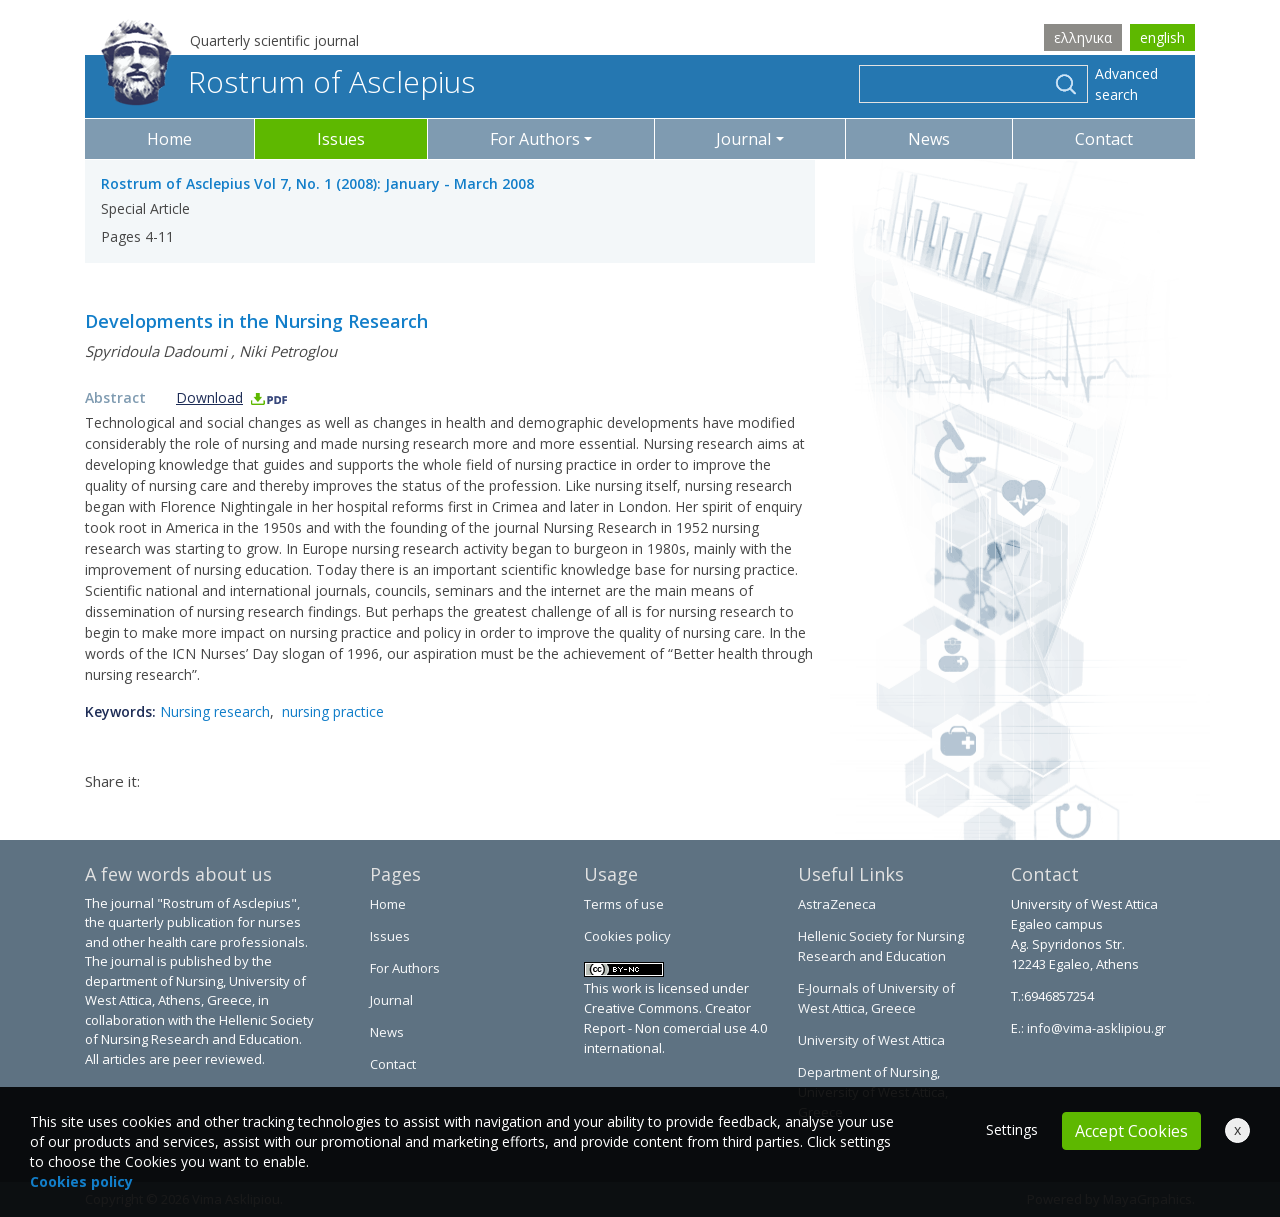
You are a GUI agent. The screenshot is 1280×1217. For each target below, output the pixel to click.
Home (169, 139)
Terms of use (624, 904)
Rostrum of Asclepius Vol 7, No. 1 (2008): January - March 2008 (317, 183)
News (929, 139)
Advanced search (1126, 84)
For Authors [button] (535, 139)
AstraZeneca (837, 904)
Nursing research (215, 711)
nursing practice (333, 711)
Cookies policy (627, 936)
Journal (391, 1000)
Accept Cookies (1131, 1131)
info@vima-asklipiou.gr (1095, 1028)
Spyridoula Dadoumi (156, 351)
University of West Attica (871, 1040)
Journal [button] (743, 139)
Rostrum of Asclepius (288, 81)
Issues (341, 139)
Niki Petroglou (288, 351)
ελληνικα (1083, 37)
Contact (1104, 139)
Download (232, 397)
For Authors (405, 968)
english (1162, 37)
